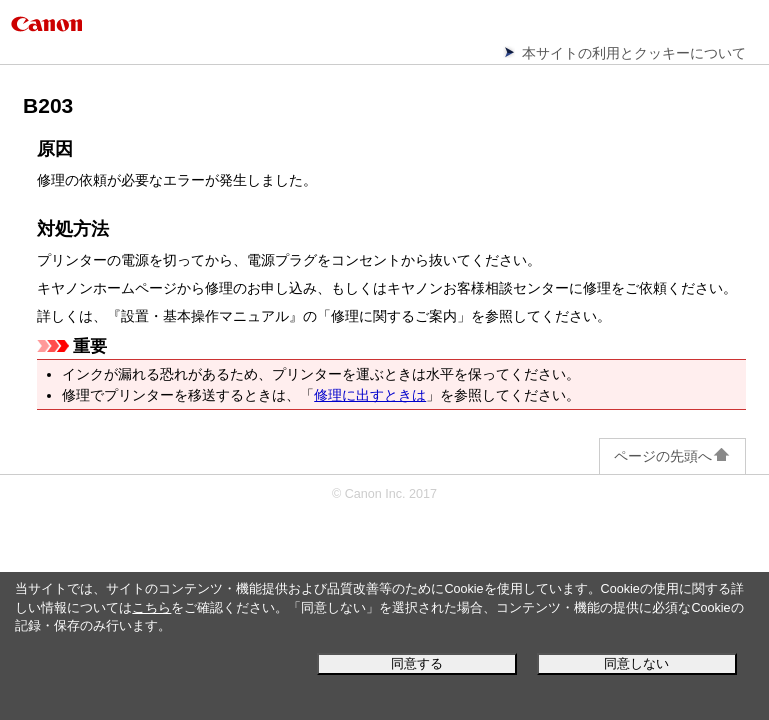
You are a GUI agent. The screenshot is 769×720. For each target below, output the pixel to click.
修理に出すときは (370, 395)
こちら (151, 608)
